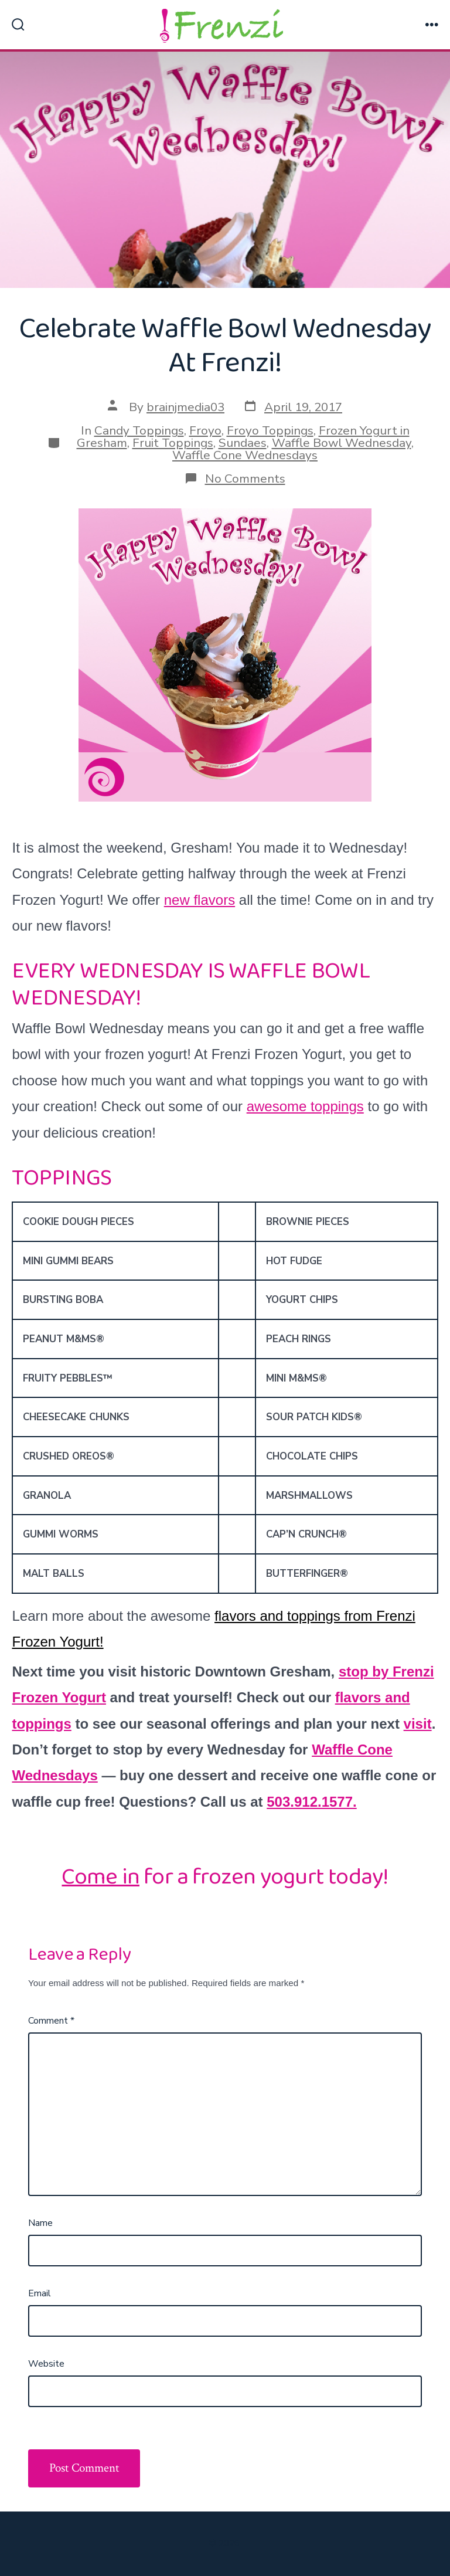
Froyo (205, 430)
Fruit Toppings (172, 443)
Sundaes (243, 443)
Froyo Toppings (270, 430)
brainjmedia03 (185, 407)
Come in (100, 1877)
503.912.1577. (311, 1802)
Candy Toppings (139, 430)
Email (39, 2293)
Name (40, 2223)
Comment (51, 2020)
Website (46, 2363)
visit (418, 1724)
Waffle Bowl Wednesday (341, 443)
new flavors (199, 900)
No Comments (245, 478)
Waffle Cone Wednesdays (245, 455)
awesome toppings (305, 1106)
